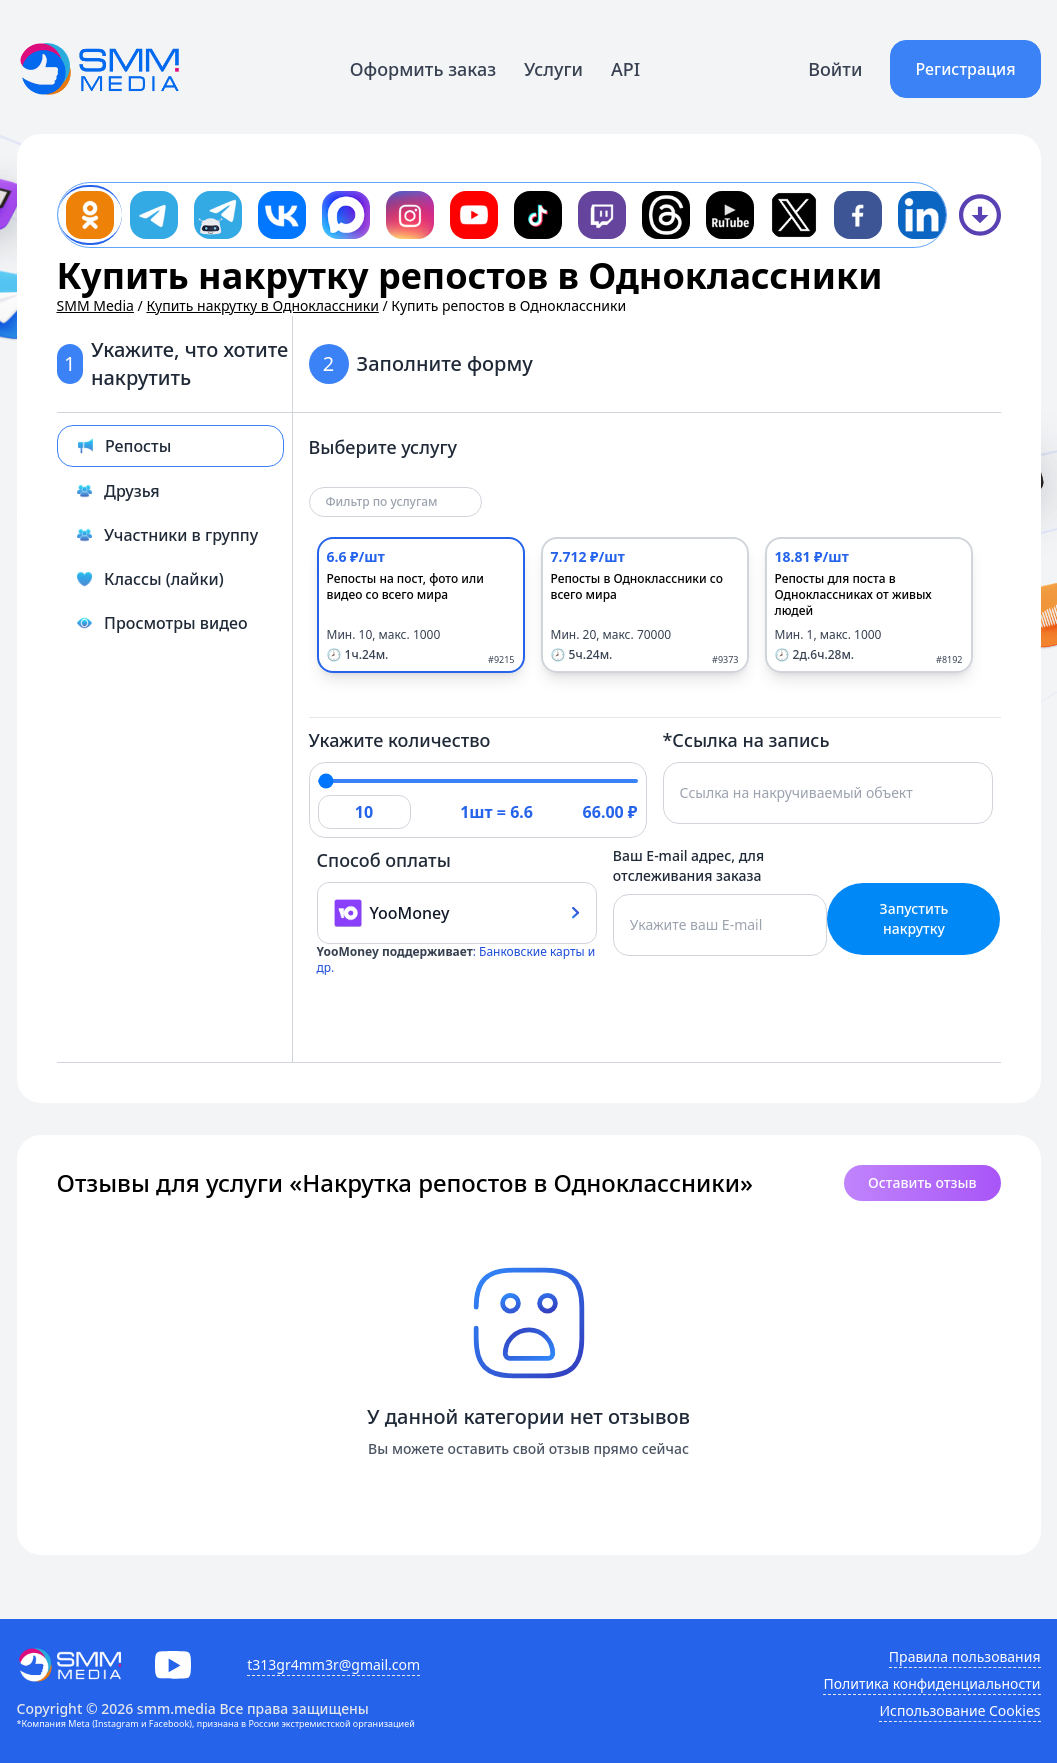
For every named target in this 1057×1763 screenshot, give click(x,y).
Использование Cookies (959, 1710)
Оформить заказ (423, 69)
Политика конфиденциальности (931, 1683)
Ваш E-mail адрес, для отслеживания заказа (688, 865)
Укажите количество (400, 740)
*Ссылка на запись (746, 740)
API (625, 69)
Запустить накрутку (914, 918)
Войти (835, 69)
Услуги (553, 69)
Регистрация (965, 69)
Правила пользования (965, 1656)
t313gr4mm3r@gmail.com (333, 1664)
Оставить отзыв (922, 1182)
